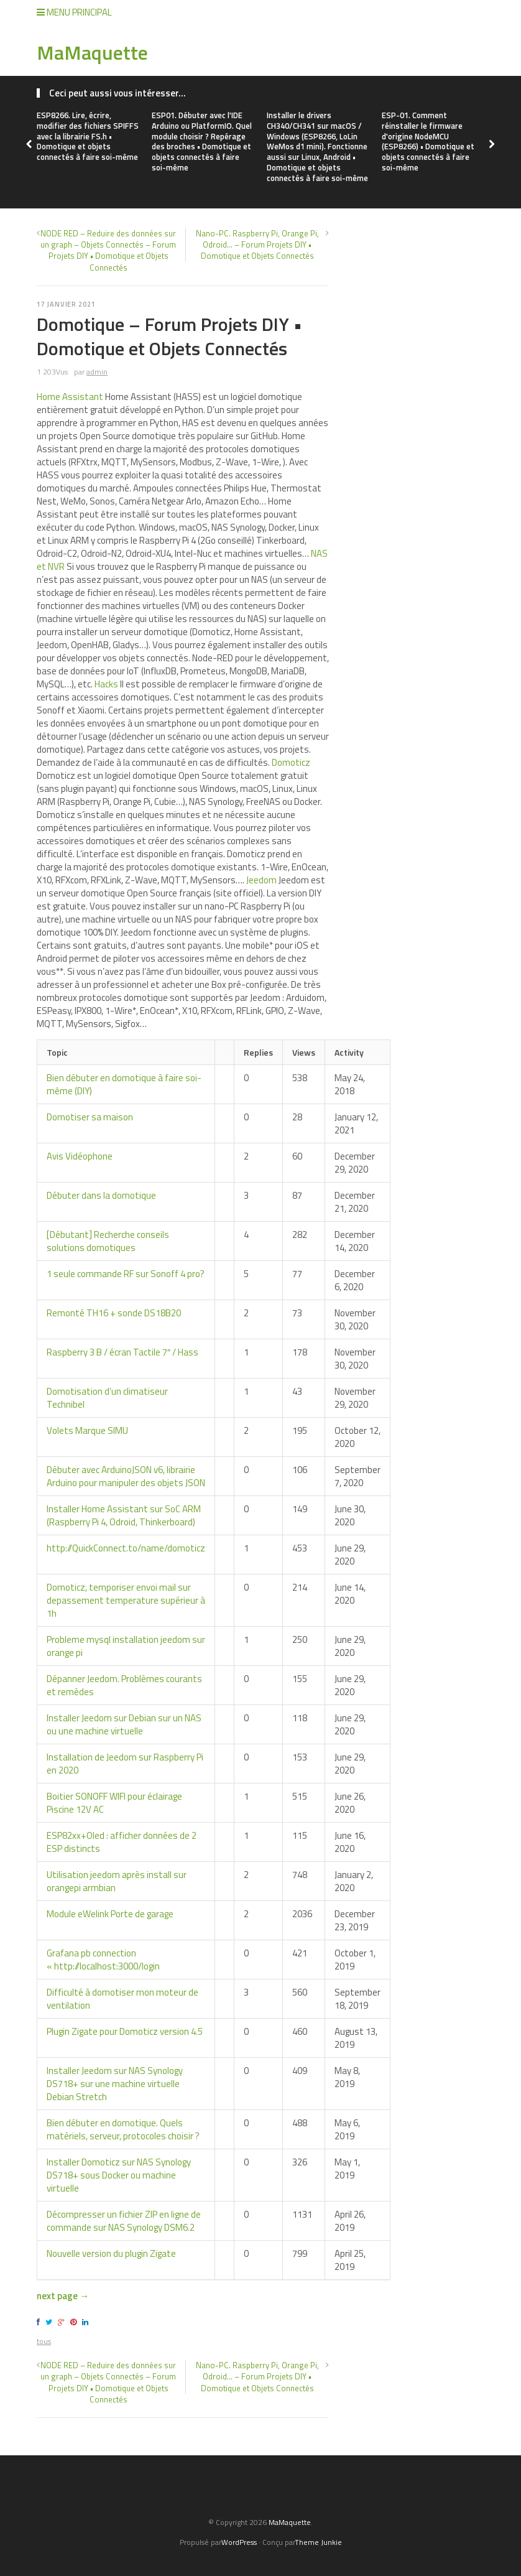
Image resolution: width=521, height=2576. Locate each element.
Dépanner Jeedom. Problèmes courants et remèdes (124, 1685)
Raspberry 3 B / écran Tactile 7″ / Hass (122, 1352)
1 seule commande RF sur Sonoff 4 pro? (126, 1274)
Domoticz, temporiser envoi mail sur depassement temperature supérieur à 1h (126, 1600)
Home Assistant (70, 396)
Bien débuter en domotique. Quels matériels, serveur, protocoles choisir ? (123, 2129)
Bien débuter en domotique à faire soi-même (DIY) (124, 1084)
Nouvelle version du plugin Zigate (111, 2253)
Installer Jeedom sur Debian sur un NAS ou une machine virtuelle (124, 1724)
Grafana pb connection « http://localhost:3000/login (103, 1959)
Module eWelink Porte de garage (110, 1914)
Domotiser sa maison (90, 1117)
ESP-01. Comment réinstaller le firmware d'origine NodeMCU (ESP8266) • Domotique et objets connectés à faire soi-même (428, 141)
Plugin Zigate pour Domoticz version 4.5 (125, 2031)
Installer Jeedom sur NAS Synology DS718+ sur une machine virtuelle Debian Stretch (115, 2083)
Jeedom (261, 880)
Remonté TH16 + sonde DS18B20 (114, 1313)
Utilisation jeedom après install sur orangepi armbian (117, 1881)
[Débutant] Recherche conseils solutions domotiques (108, 1241)
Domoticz (291, 762)
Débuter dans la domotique (101, 1195)
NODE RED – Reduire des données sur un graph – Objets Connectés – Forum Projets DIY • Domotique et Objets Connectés (108, 250)
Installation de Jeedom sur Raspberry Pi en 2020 (125, 1763)
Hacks (106, 684)
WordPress (239, 2542)
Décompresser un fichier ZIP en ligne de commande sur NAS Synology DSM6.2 (124, 2220)
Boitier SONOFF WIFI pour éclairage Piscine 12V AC (114, 1802)
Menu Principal (74, 12)
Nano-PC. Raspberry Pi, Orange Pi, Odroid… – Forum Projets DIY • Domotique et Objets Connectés (257, 244)
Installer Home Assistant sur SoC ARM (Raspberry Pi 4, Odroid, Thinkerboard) (124, 1515)
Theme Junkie (318, 2542)
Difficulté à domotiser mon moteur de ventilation (122, 1998)
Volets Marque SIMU (87, 1430)
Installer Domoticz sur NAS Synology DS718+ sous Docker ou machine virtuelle (119, 2175)
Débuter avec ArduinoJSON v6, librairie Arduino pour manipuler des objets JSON (126, 1476)
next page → (63, 2296)
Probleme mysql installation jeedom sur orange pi (126, 1646)
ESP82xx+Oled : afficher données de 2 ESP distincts (121, 1842)
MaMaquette (92, 52)
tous (44, 2341)
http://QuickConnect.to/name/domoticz (126, 1548)
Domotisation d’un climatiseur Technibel (107, 1397)
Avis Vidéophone (80, 1156)
